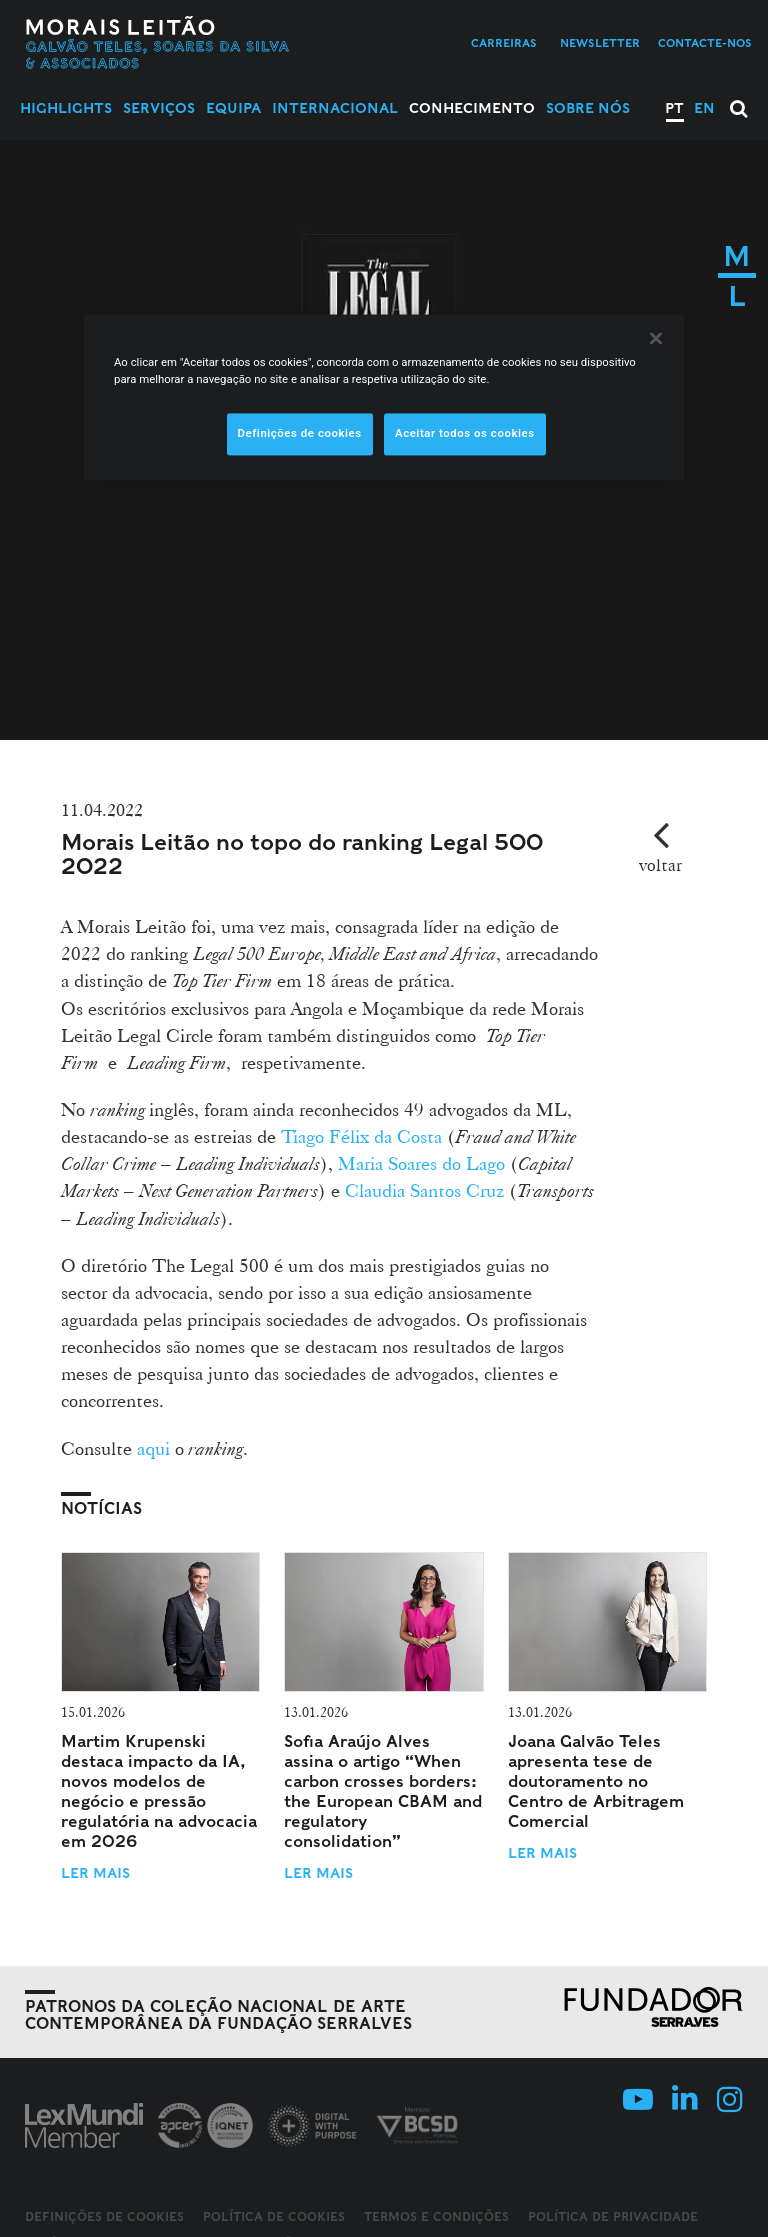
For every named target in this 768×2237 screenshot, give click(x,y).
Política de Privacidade (613, 2216)
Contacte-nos (705, 43)
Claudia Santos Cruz (424, 1190)
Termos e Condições (436, 2216)
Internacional (335, 108)
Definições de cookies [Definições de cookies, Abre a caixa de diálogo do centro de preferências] (300, 433)
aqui (153, 1448)
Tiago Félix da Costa (361, 1136)
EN (704, 108)
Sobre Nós (588, 108)
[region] (384, 397)
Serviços (159, 108)
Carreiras (504, 43)
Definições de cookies (104, 2217)
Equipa (233, 108)
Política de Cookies (274, 2216)
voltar (660, 864)
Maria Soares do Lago (421, 1163)
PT (674, 108)
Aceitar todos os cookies (465, 433)
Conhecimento (472, 108)
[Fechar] (656, 338)
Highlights (66, 108)
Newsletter (600, 43)
